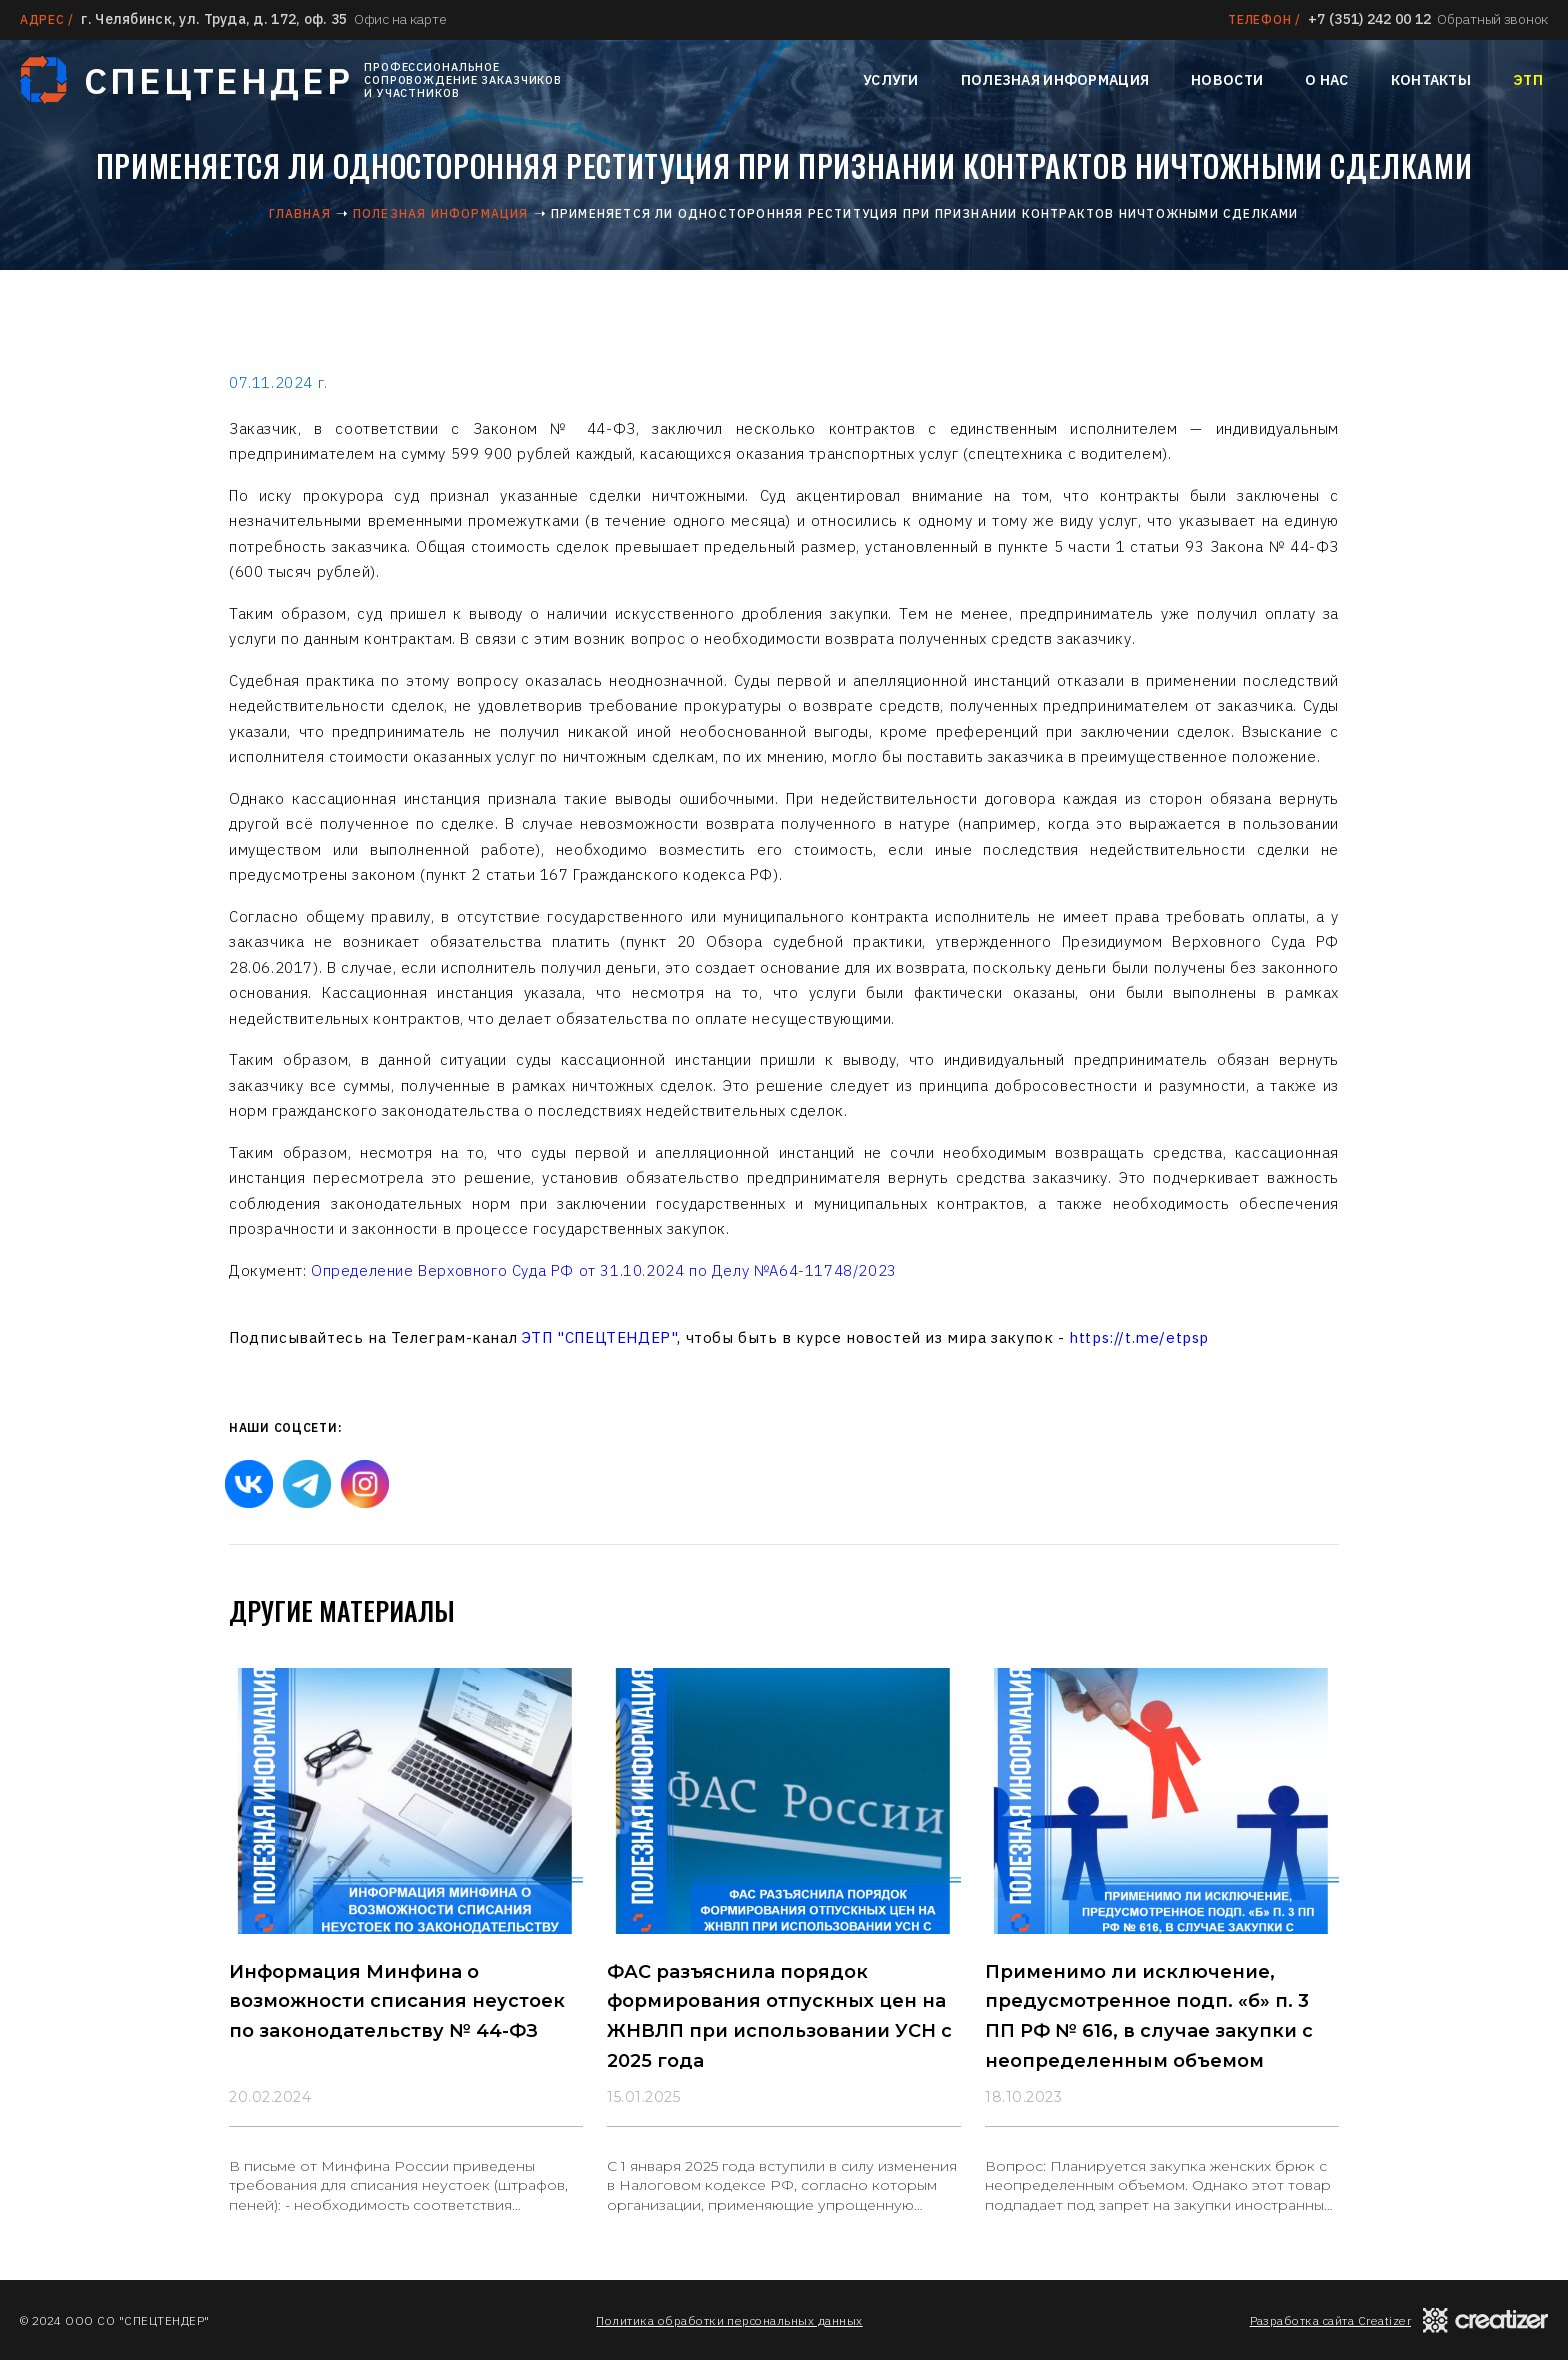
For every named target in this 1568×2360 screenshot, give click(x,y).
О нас (1326, 80)
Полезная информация (1055, 80)
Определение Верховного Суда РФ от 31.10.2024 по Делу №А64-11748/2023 (604, 1270)
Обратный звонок (1492, 19)
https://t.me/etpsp (1139, 1337)
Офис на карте (400, 19)
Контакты (1431, 80)
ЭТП (1528, 80)
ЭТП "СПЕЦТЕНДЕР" (600, 1337)
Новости (1227, 80)
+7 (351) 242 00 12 (1369, 19)
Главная (299, 213)
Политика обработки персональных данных (729, 2320)
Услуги (891, 80)
